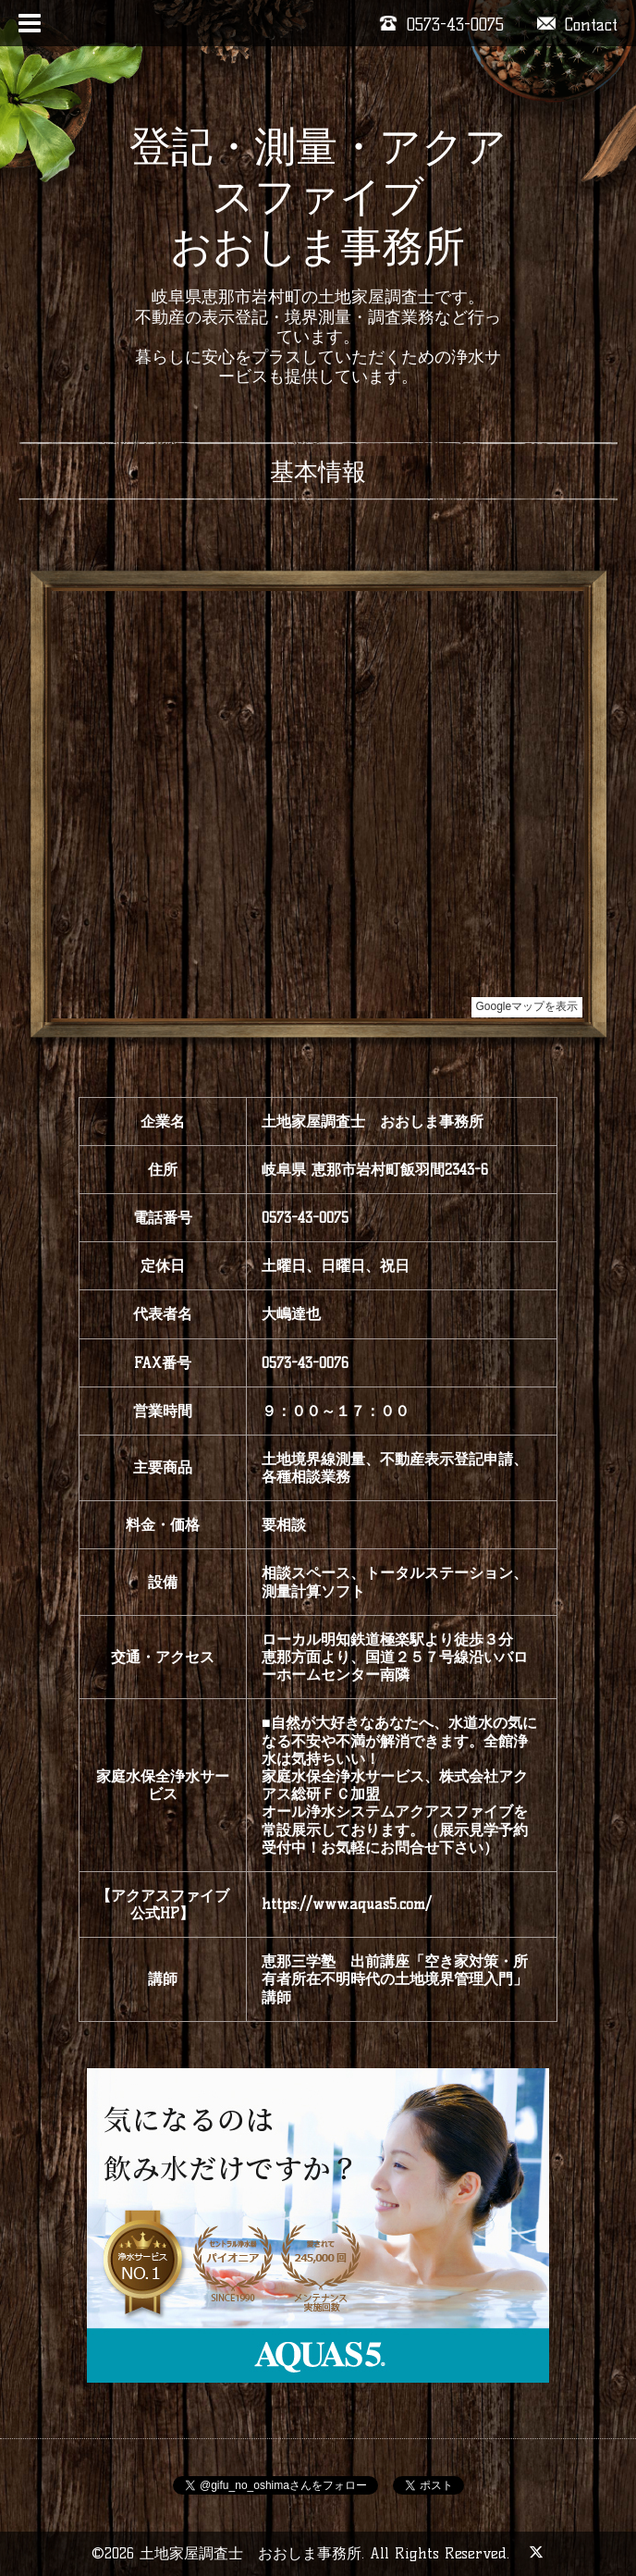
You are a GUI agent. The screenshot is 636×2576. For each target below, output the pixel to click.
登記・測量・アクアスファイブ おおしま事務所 (318, 196)
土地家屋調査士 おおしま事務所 (250, 2553)
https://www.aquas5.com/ (347, 1904)
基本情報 (318, 472)
